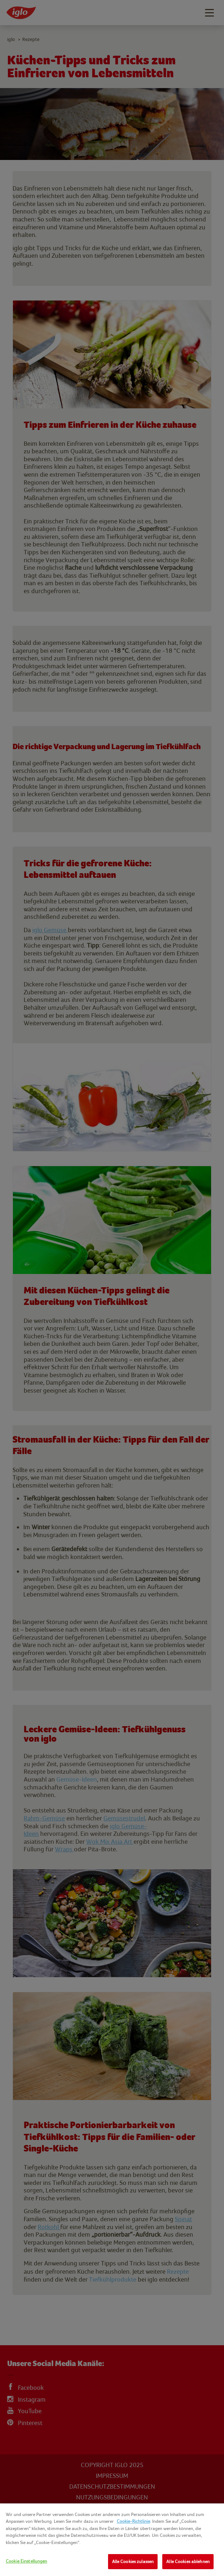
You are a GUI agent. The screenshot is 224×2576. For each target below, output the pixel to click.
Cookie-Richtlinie (133, 2521)
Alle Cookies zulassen (133, 2561)
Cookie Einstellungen (26, 2561)
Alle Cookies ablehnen (188, 2561)
